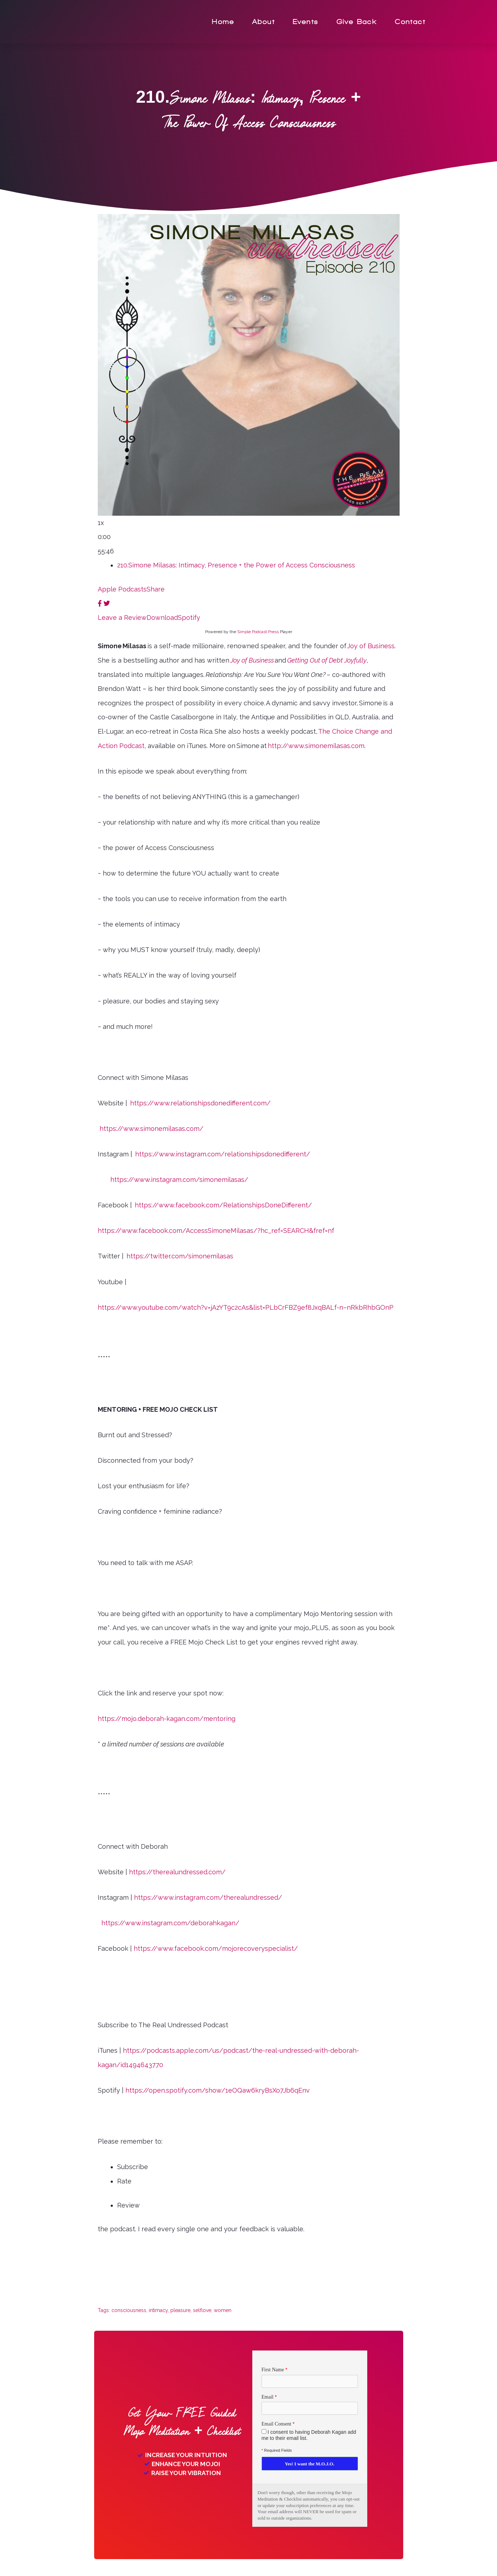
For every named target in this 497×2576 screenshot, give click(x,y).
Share (156, 589)
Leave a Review (122, 617)
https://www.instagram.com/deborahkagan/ (170, 1923)
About (263, 21)
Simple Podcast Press (258, 631)
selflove (202, 2310)
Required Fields (277, 2451)
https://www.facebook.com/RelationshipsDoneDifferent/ (223, 1205)
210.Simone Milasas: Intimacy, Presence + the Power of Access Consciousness (236, 565)
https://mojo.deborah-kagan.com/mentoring (166, 1718)
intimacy (158, 2310)
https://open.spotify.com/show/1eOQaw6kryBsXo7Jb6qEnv (217, 2090)
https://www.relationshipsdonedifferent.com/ (200, 1103)
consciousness (128, 2310)
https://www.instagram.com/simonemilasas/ (179, 1179)
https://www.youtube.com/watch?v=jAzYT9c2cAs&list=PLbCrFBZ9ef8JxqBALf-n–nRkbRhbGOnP (246, 1307)
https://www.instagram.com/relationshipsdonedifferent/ (222, 1154)
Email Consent (276, 2424)
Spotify (189, 617)
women (222, 2310)
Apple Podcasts (122, 589)
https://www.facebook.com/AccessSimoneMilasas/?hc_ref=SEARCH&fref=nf (216, 1230)
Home (223, 21)
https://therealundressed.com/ (177, 1872)
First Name (273, 2369)
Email (267, 2397)
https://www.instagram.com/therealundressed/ (208, 1897)
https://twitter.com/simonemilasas (179, 1256)
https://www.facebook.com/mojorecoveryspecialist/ (216, 1948)
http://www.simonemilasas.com (316, 745)
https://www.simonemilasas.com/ (151, 1128)
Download (162, 617)
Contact (410, 21)
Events (305, 21)
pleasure (180, 2310)
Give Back (357, 21)
